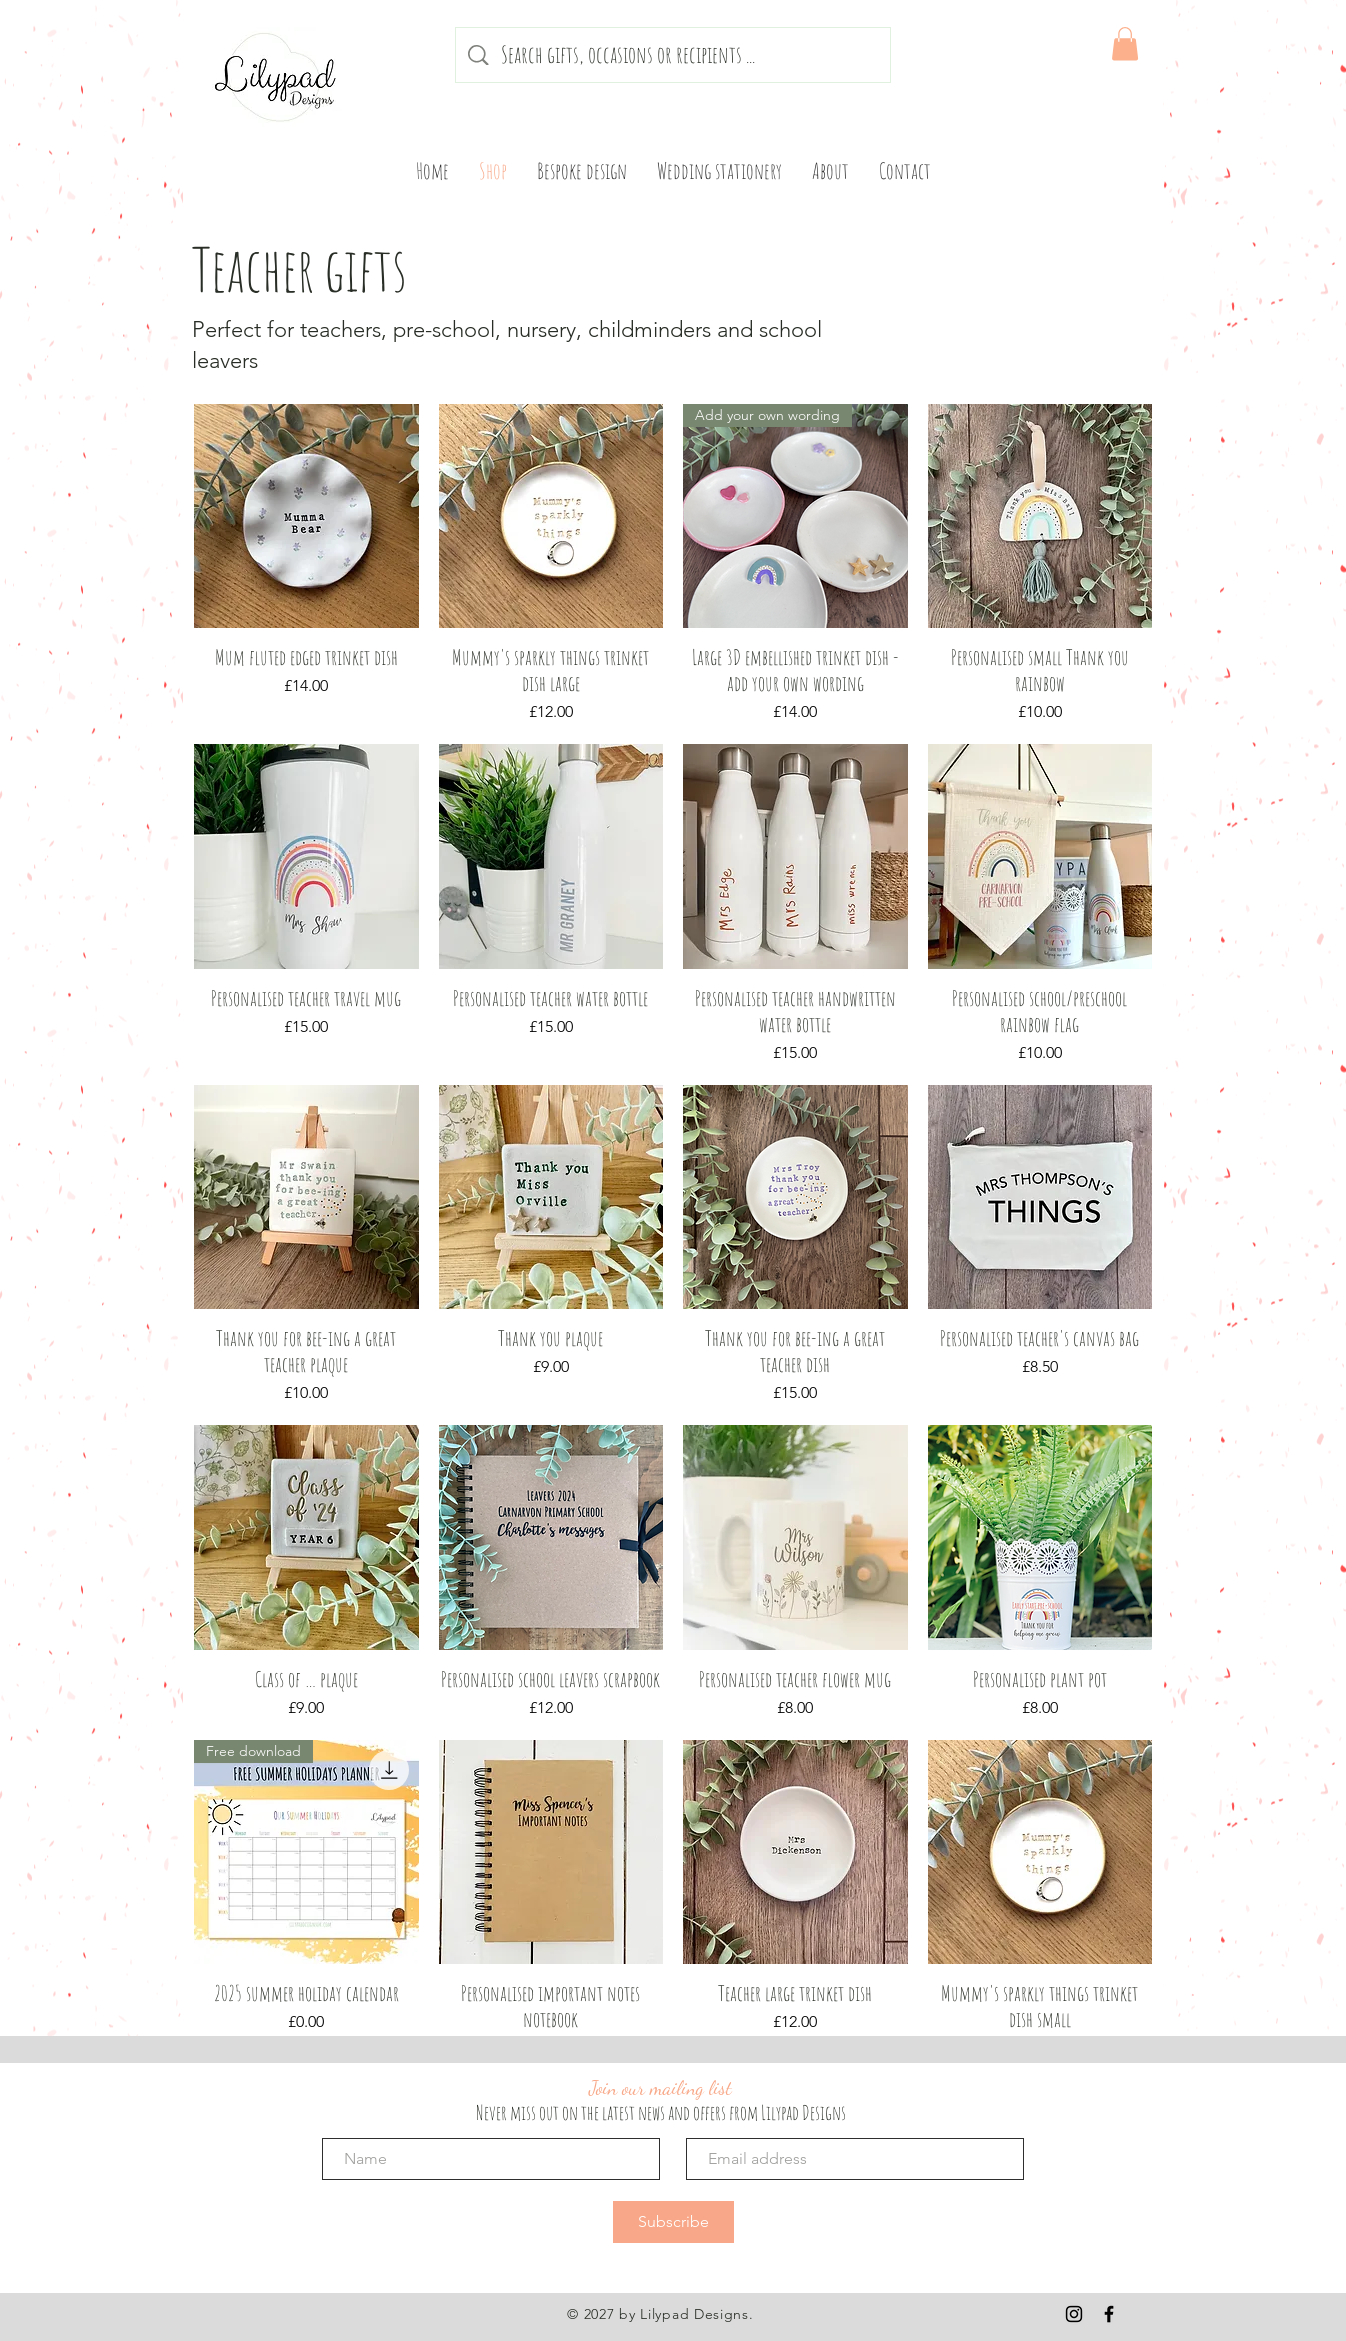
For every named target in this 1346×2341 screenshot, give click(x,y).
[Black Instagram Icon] (1074, 2314)
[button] (1125, 43)
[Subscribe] (673, 2222)
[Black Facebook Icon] (1109, 2314)
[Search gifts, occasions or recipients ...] (674, 55)
